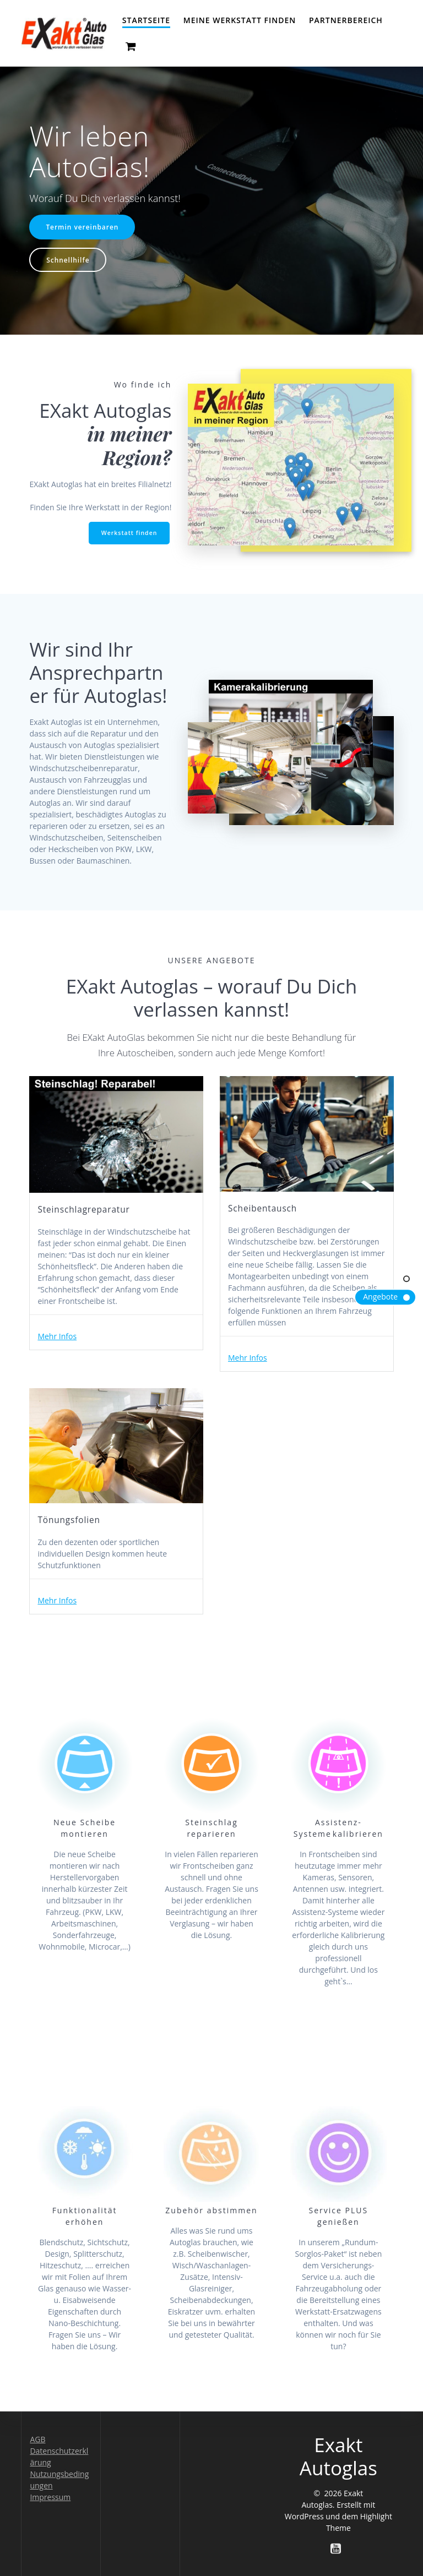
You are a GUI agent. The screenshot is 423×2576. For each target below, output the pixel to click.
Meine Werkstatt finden (239, 20)
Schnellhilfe (67, 259)
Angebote (380, 1297)
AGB (37, 2439)
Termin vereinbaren (82, 226)
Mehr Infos (57, 1336)
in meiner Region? (129, 445)
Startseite (146, 20)
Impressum (50, 2497)
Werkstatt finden (129, 533)
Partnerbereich (346, 20)
